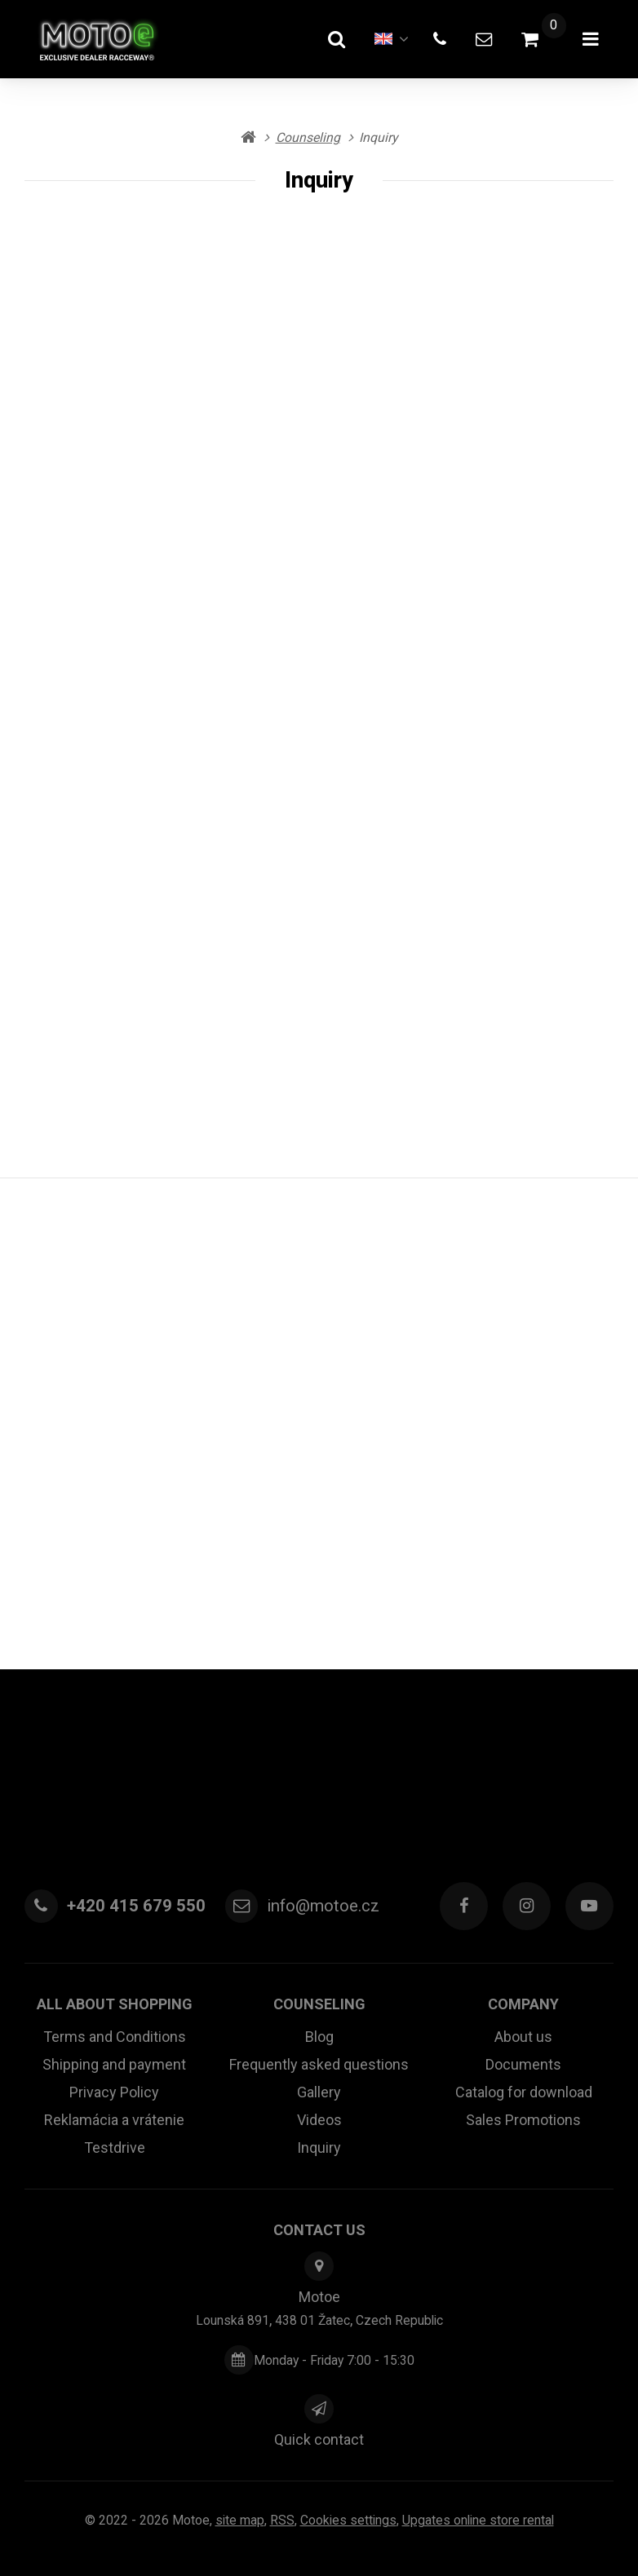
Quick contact (319, 2439)
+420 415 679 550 (136, 1905)
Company (523, 2004)
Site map (239, 2520)
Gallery (319, 2092)
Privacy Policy (114, 2092)
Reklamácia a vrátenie (114, 2119)
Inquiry (319, 2147)
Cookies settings (348, 2520)
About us (523, 2036)
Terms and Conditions (114, 2036)
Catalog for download (523, 2092)
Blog (319, 2036)
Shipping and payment (114, 2064)
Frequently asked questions (319, 2064)
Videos (319, 2119)
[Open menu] (591, 39)
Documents (523, 2064)
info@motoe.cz (323, 1905)
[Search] (336, 39)
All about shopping (115, 2004)
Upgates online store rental (478, 2520)
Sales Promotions (523, 2119)
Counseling (319, 2004)
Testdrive (114, 2147)
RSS (282, 2520)
